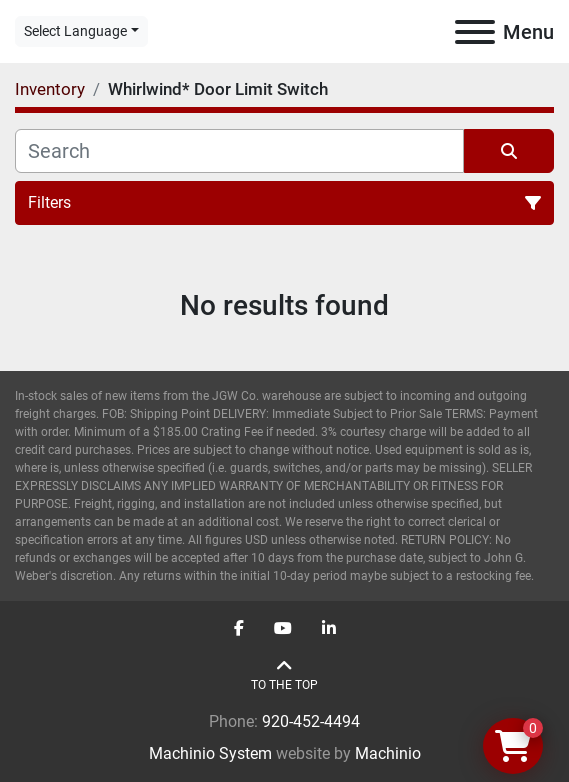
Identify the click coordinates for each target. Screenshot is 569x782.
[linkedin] (329, 629)
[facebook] (239, 629)
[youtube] (283, 629)
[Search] (239, 151)
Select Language (75, 31)
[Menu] (475, 32)
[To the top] (284, 675)
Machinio (388, 753)
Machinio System (210, 753)
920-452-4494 (311, 721)
